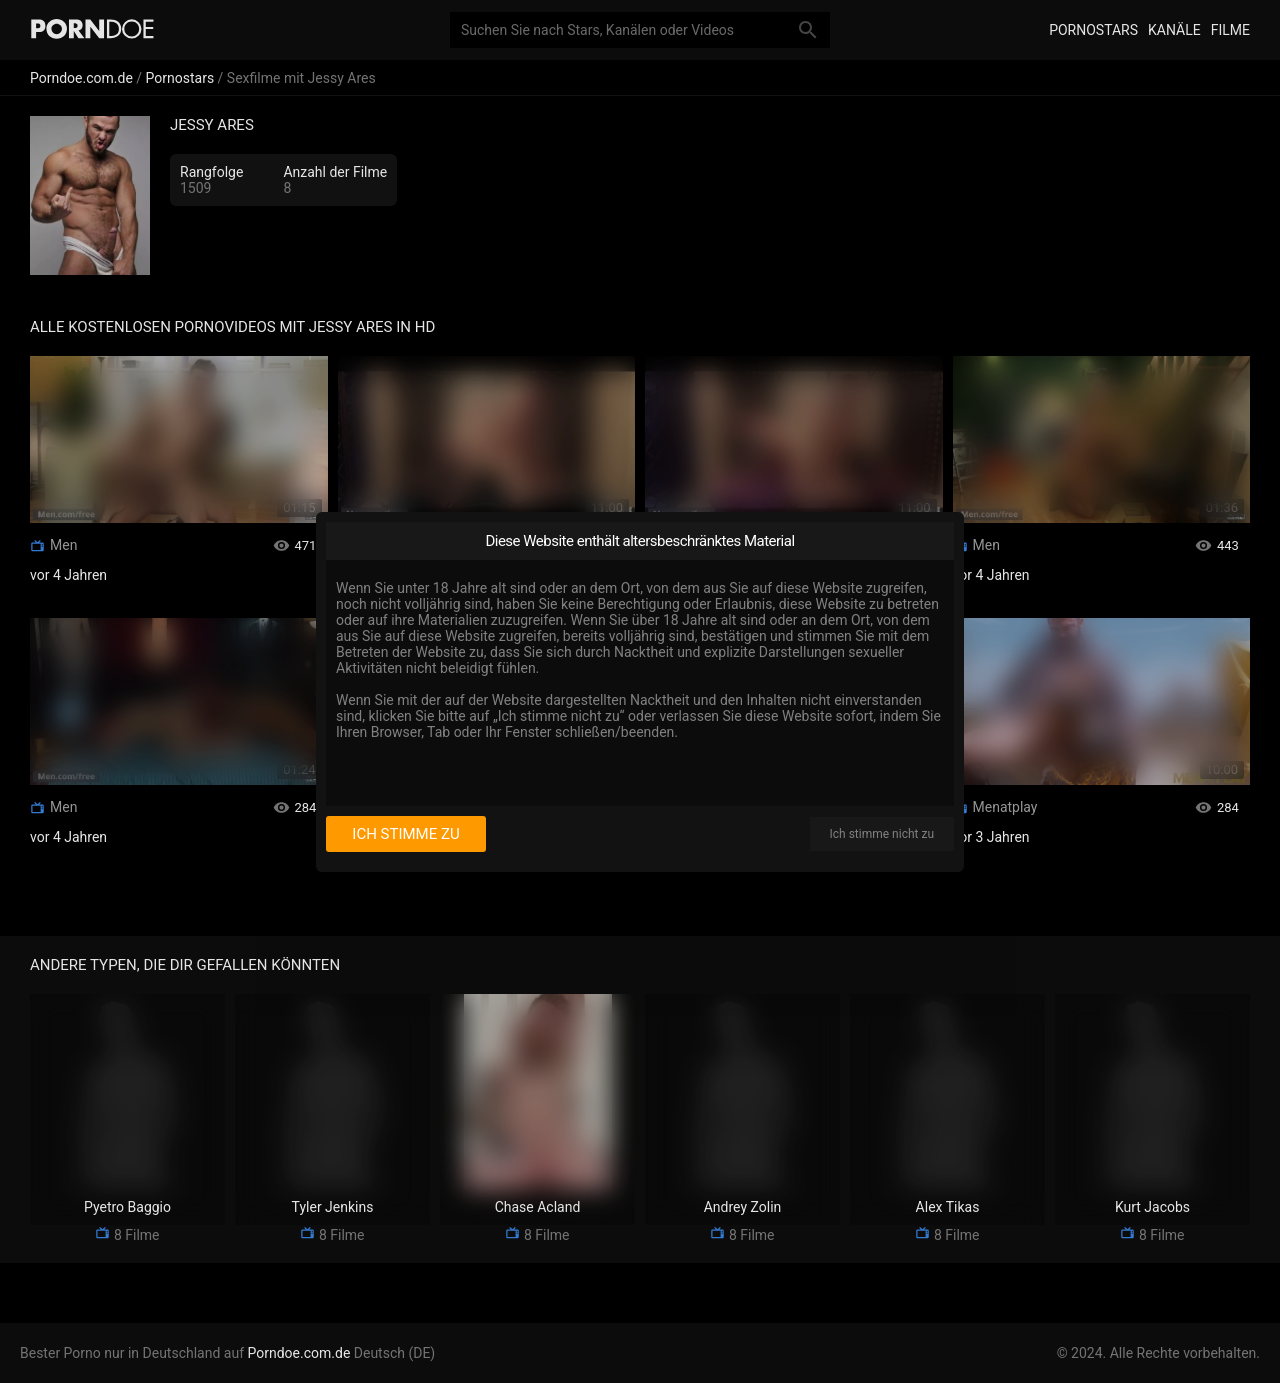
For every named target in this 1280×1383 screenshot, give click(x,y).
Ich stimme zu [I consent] (405, 834)
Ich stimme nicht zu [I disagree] (882, 834)
